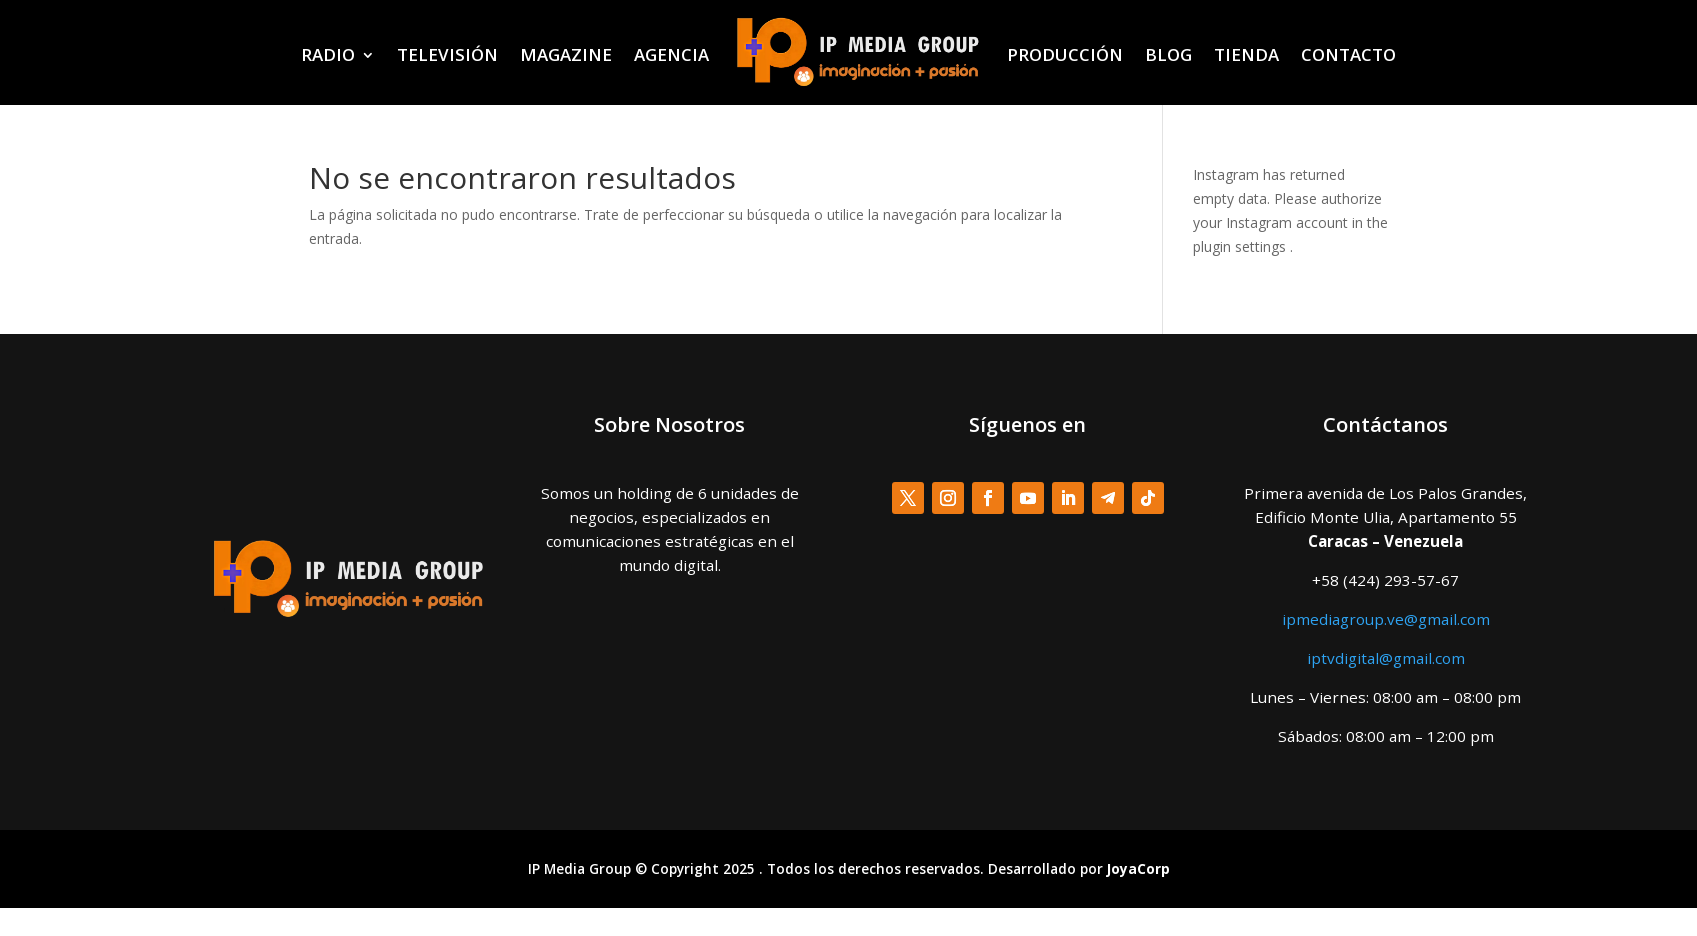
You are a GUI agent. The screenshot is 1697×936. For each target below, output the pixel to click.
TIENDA (1246, 54)
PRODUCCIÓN (1065, 54)
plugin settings (1241, 246)
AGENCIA (671, 54)
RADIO (328, 54)
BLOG (1168, 54)
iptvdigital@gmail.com (1386, 658)
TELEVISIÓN (447, 54)
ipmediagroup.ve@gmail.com (1386, 619)
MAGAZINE (566, 54)
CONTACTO (1348, 54)
